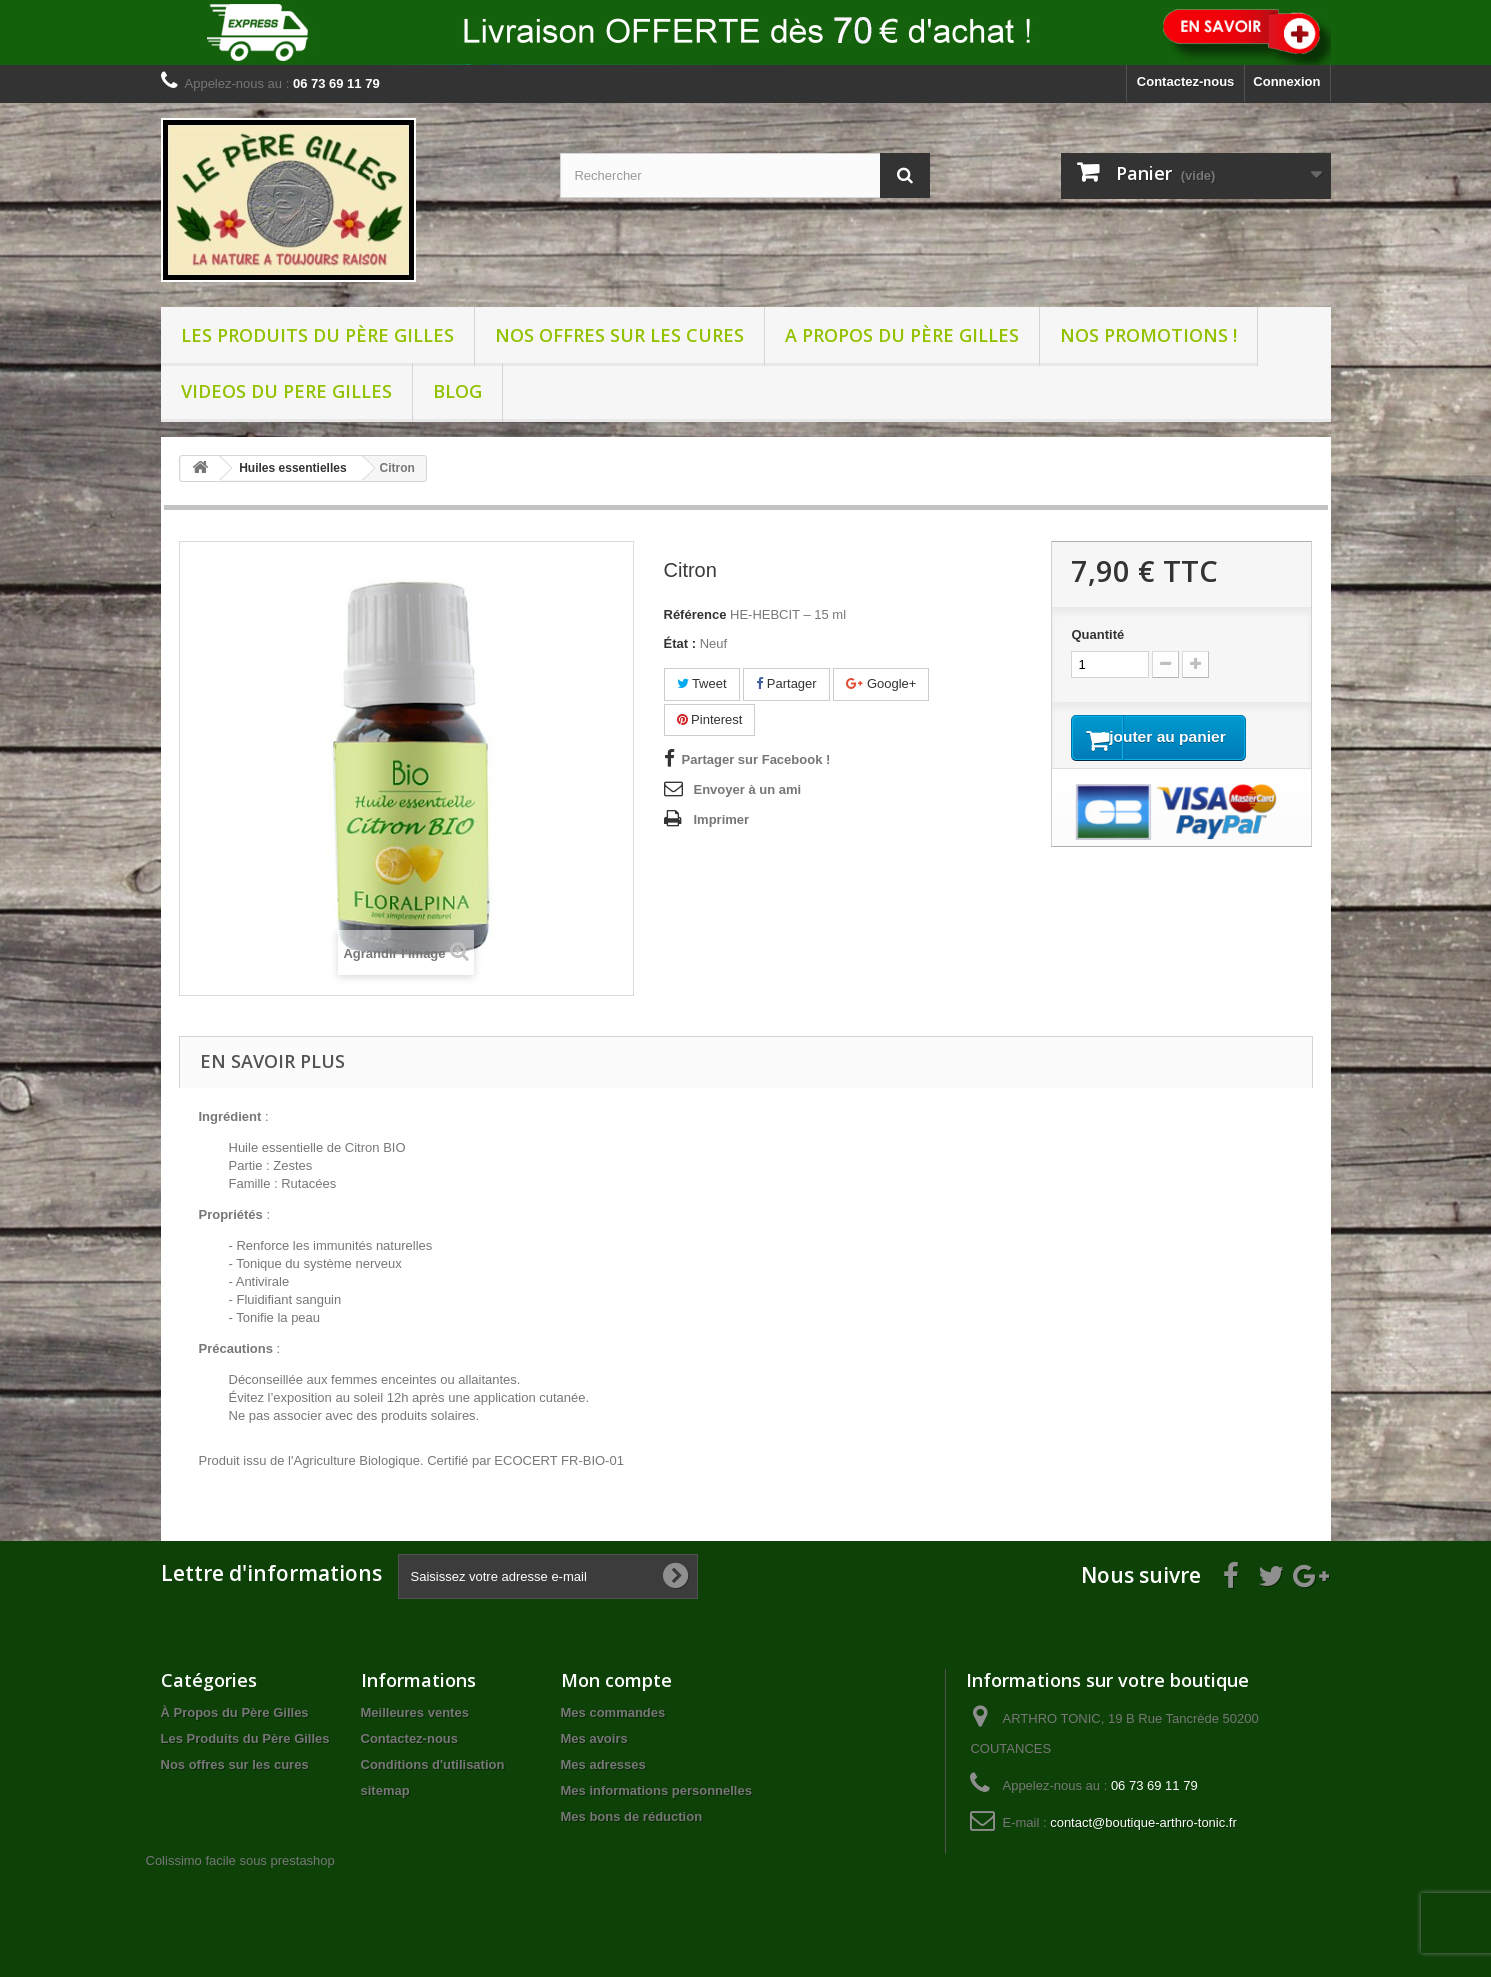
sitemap (385, 1790)
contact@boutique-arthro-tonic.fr (1143, 1822)
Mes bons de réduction (632, 1816)
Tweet (702, 683)
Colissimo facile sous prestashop (240, 1860)
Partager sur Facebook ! (756, 759)
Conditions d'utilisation (433, 1764)
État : (680, 643)
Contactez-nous (1186, 81)
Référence (695, 614)
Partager (786, 683)
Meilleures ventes (415, 1712)
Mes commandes (613, 1712)
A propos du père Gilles (902, 335)
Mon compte (616, 1680)
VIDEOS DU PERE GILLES (286, 391)
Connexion (1286, 81)
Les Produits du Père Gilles (317, 335)
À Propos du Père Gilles (235, 1712)
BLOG (457, 391)
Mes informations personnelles (656, 1790)
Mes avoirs (594, 1738)
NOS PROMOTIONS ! (1148, 335)
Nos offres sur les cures (619, 335)
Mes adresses (603, 1764)
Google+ (881, 683)
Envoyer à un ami (748, 789)
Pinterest (710, 719)
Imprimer (722, 819)
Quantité (1097, 634)
